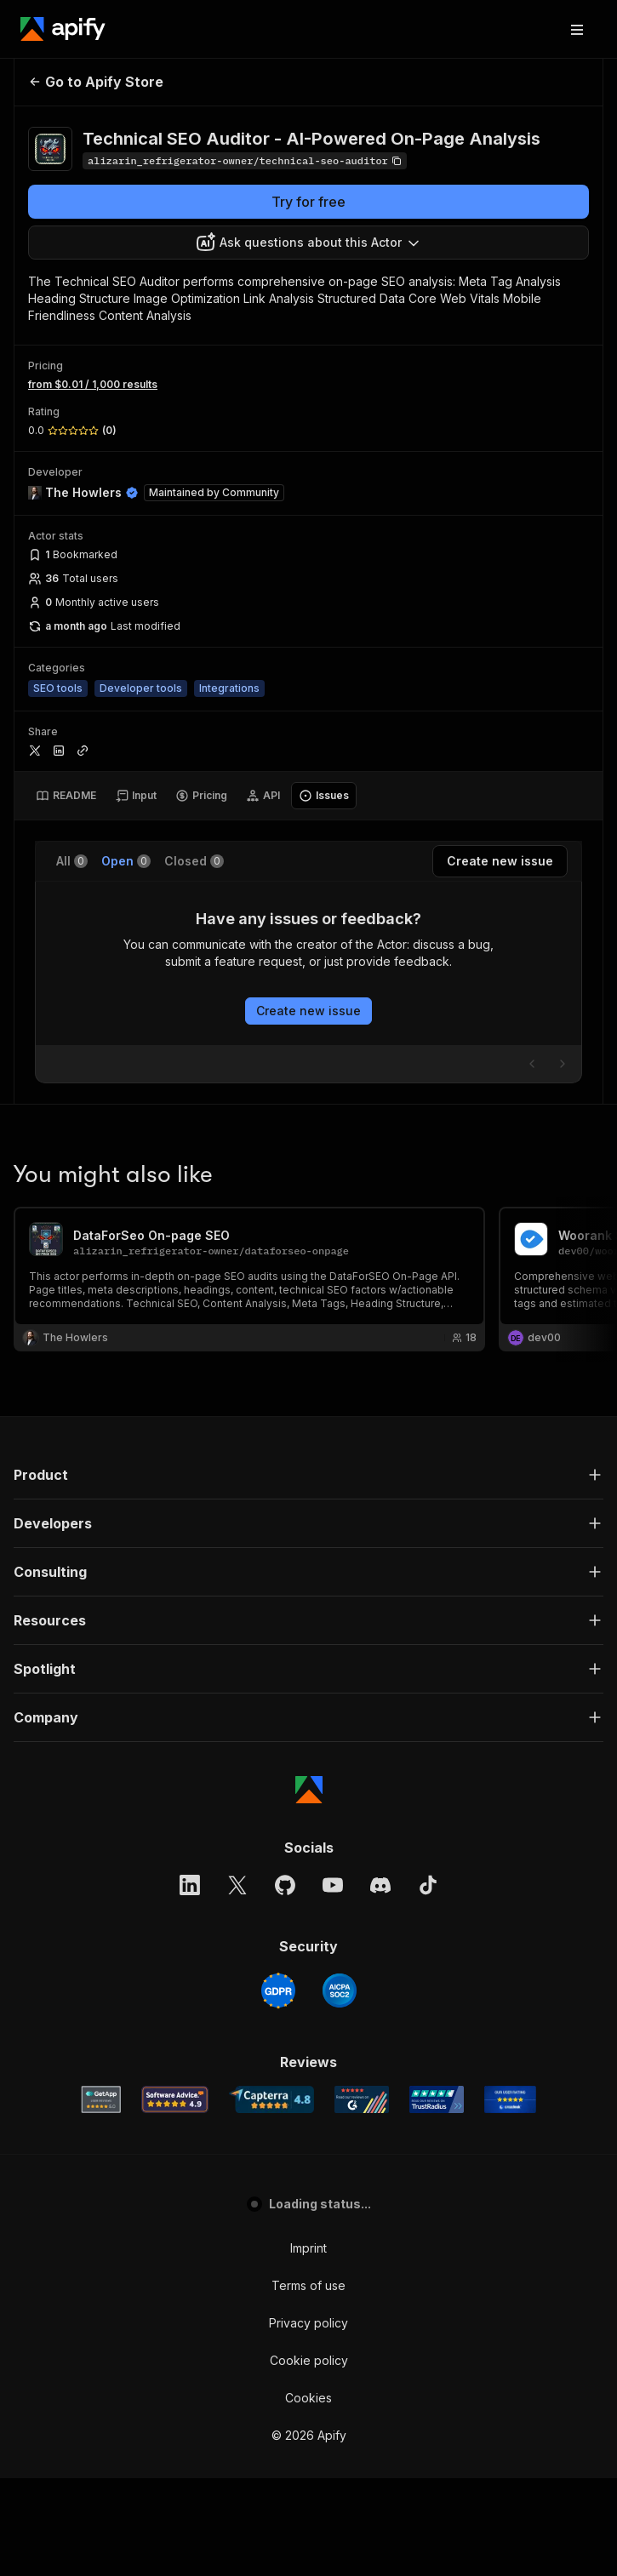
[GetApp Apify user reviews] (101, 2197)
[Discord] (380, 1982)
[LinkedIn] (189, 1982)
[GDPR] (278, 2088)
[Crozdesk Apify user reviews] (510, 2197)
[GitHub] (285, 1982)
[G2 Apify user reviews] (361, 2197)
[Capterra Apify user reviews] (271, 2197)
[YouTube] (332, 1982)
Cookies (308, 2495)
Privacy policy (308, 2420)
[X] (237, 1982)
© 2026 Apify (308, 2533)
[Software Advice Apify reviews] (175, 2197)
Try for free (308, 201)
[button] (308, 1572)
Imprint (308, 2346)
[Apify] (63, 29)
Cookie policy (309, 2458)
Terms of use (308, 2383)
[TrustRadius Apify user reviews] (436, 2197)
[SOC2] (339, 2088)
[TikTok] (428, 1982)
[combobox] (308, 243)
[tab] (66, 795)
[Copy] (245, 160)
